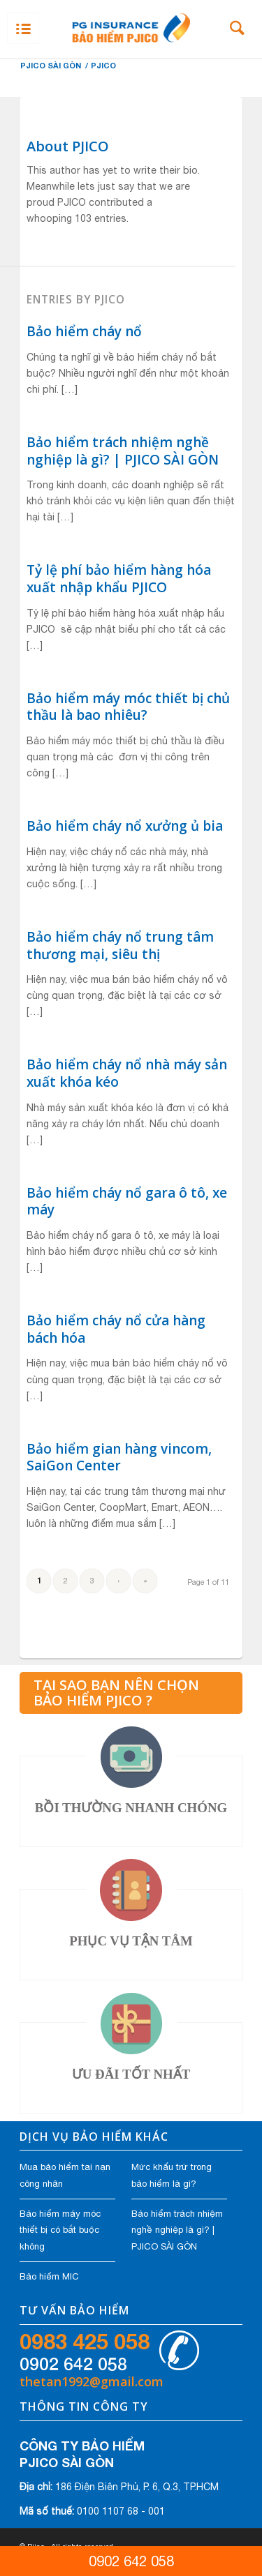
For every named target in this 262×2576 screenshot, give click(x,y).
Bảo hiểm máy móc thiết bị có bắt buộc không (60, 2230)
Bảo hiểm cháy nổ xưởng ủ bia (125, 826)
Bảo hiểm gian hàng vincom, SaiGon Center (119, 1457)
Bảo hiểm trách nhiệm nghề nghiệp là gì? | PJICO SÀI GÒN (123, 451)
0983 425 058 (85, 2341)
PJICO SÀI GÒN (50, 65)
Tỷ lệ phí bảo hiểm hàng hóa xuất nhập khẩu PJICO (119, 578)
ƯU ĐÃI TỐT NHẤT (131, 2074)
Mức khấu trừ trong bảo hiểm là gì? (171, 2175)
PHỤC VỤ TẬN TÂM (131, 1941)
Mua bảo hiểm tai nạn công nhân (65, 2175)
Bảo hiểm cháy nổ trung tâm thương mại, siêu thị (120, 945)
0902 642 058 (73, 2363)
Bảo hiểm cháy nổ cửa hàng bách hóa (116, 1329)
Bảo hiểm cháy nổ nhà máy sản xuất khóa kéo (127, 1073)
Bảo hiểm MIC (49, 2276)
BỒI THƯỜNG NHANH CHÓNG (131, 1807)
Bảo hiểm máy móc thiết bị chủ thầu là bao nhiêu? (128, 707)
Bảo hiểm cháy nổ (84, 331)
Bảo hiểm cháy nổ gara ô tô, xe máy (127, 1201)
